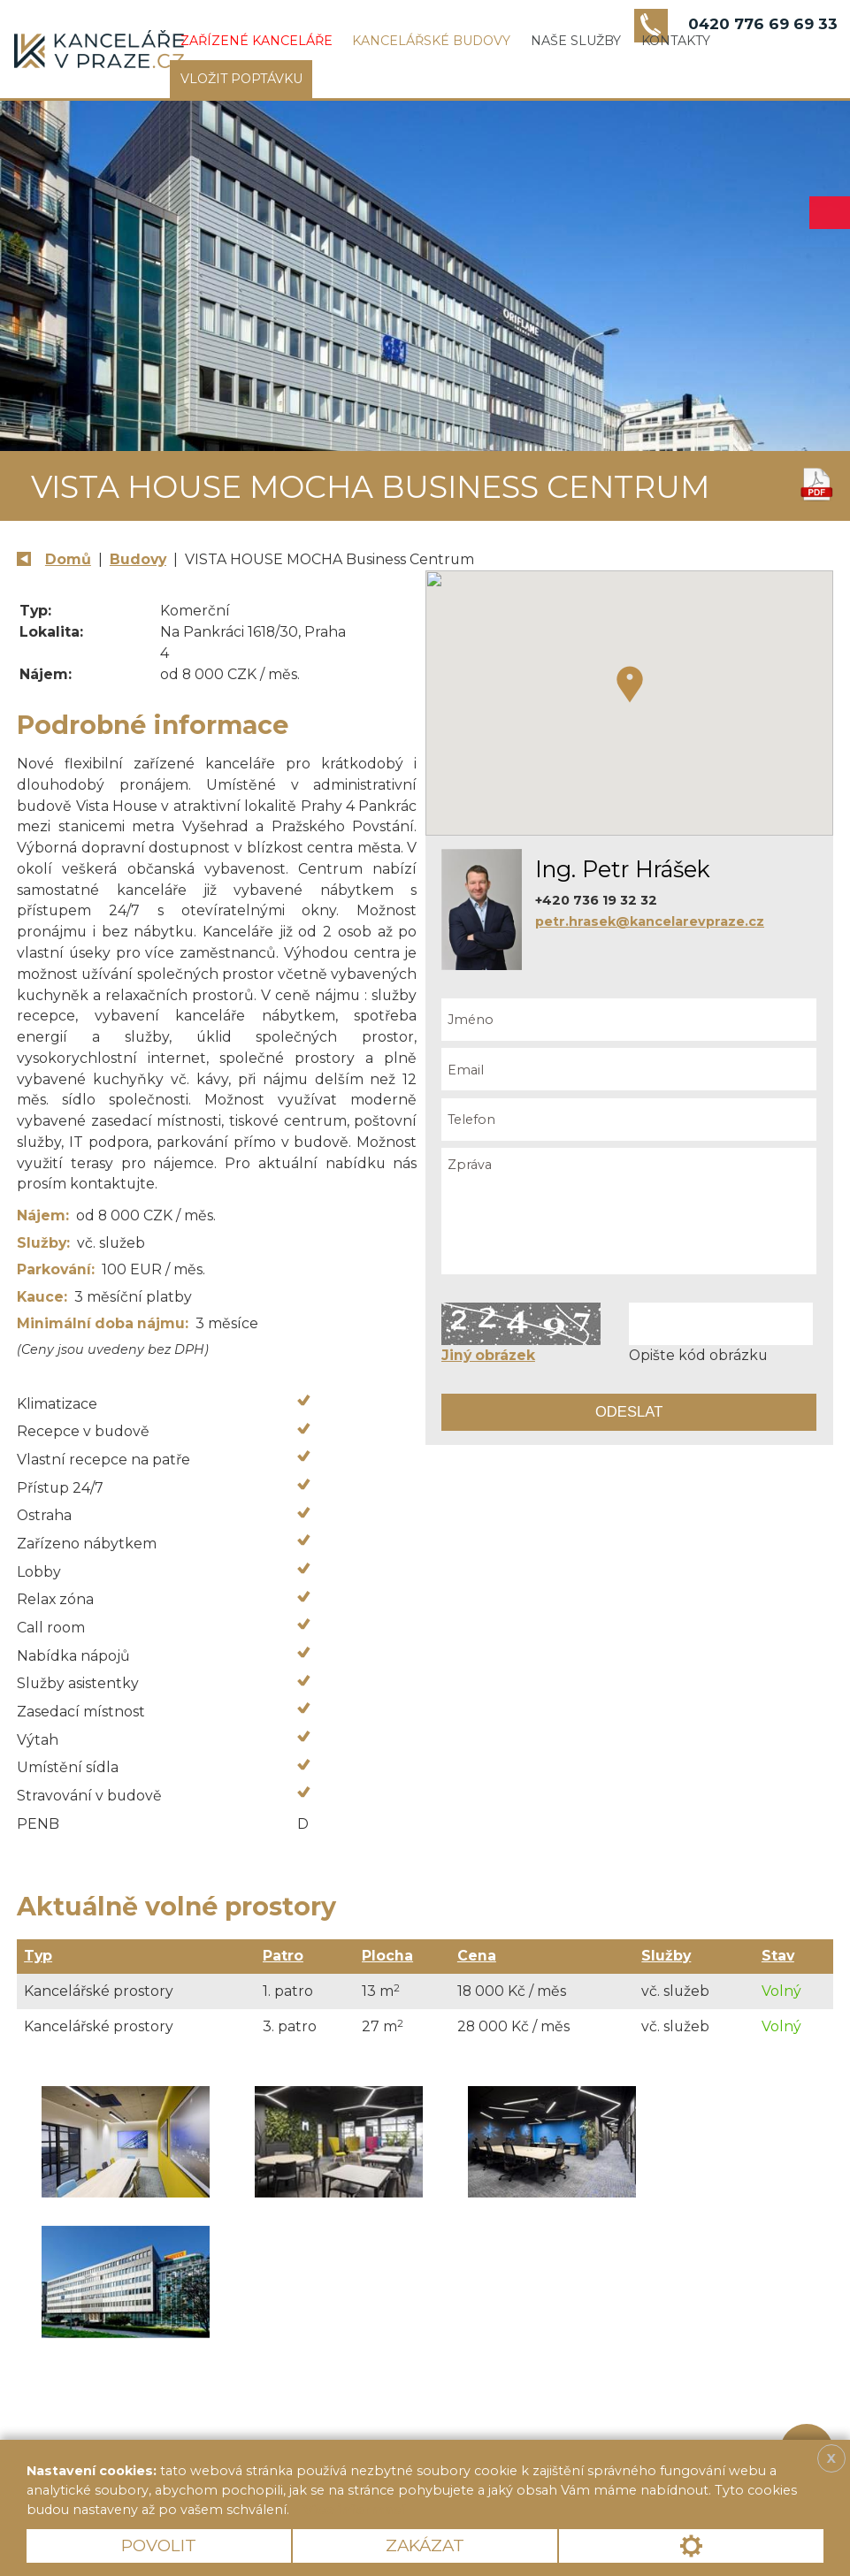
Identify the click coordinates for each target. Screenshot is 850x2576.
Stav (778, 1955)
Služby (666, 1955)
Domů (68, 559)
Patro (283, 1955)
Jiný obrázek (488, 1355)
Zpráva (628, 1211)
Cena (476, 1955)
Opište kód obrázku (698, 1355)
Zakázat (425, 2545)
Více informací (353, 2510)
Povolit (158, 2545)
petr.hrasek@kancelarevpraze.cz (649, 921)
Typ (38, 1955)
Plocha (387, 1955)
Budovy (138, 559)
